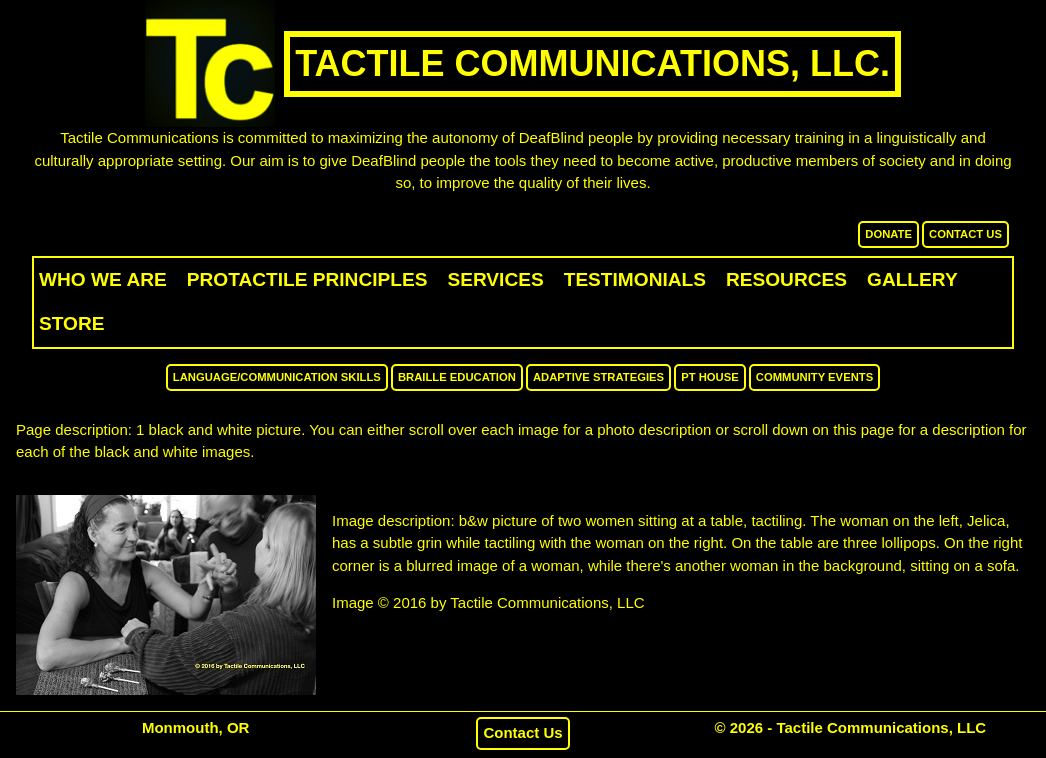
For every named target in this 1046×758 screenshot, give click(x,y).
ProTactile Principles (307, 279)
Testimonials (635, 279)
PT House (710, 377)
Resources (786, 279)
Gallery (912, 279)
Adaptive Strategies (598, 377)
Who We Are (103, 279)
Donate (888, 234)
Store (71, 323)
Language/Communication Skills (277, 377)
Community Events (814, 377)
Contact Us (965, 234)
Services (495, 279)
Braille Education (457, 377)
